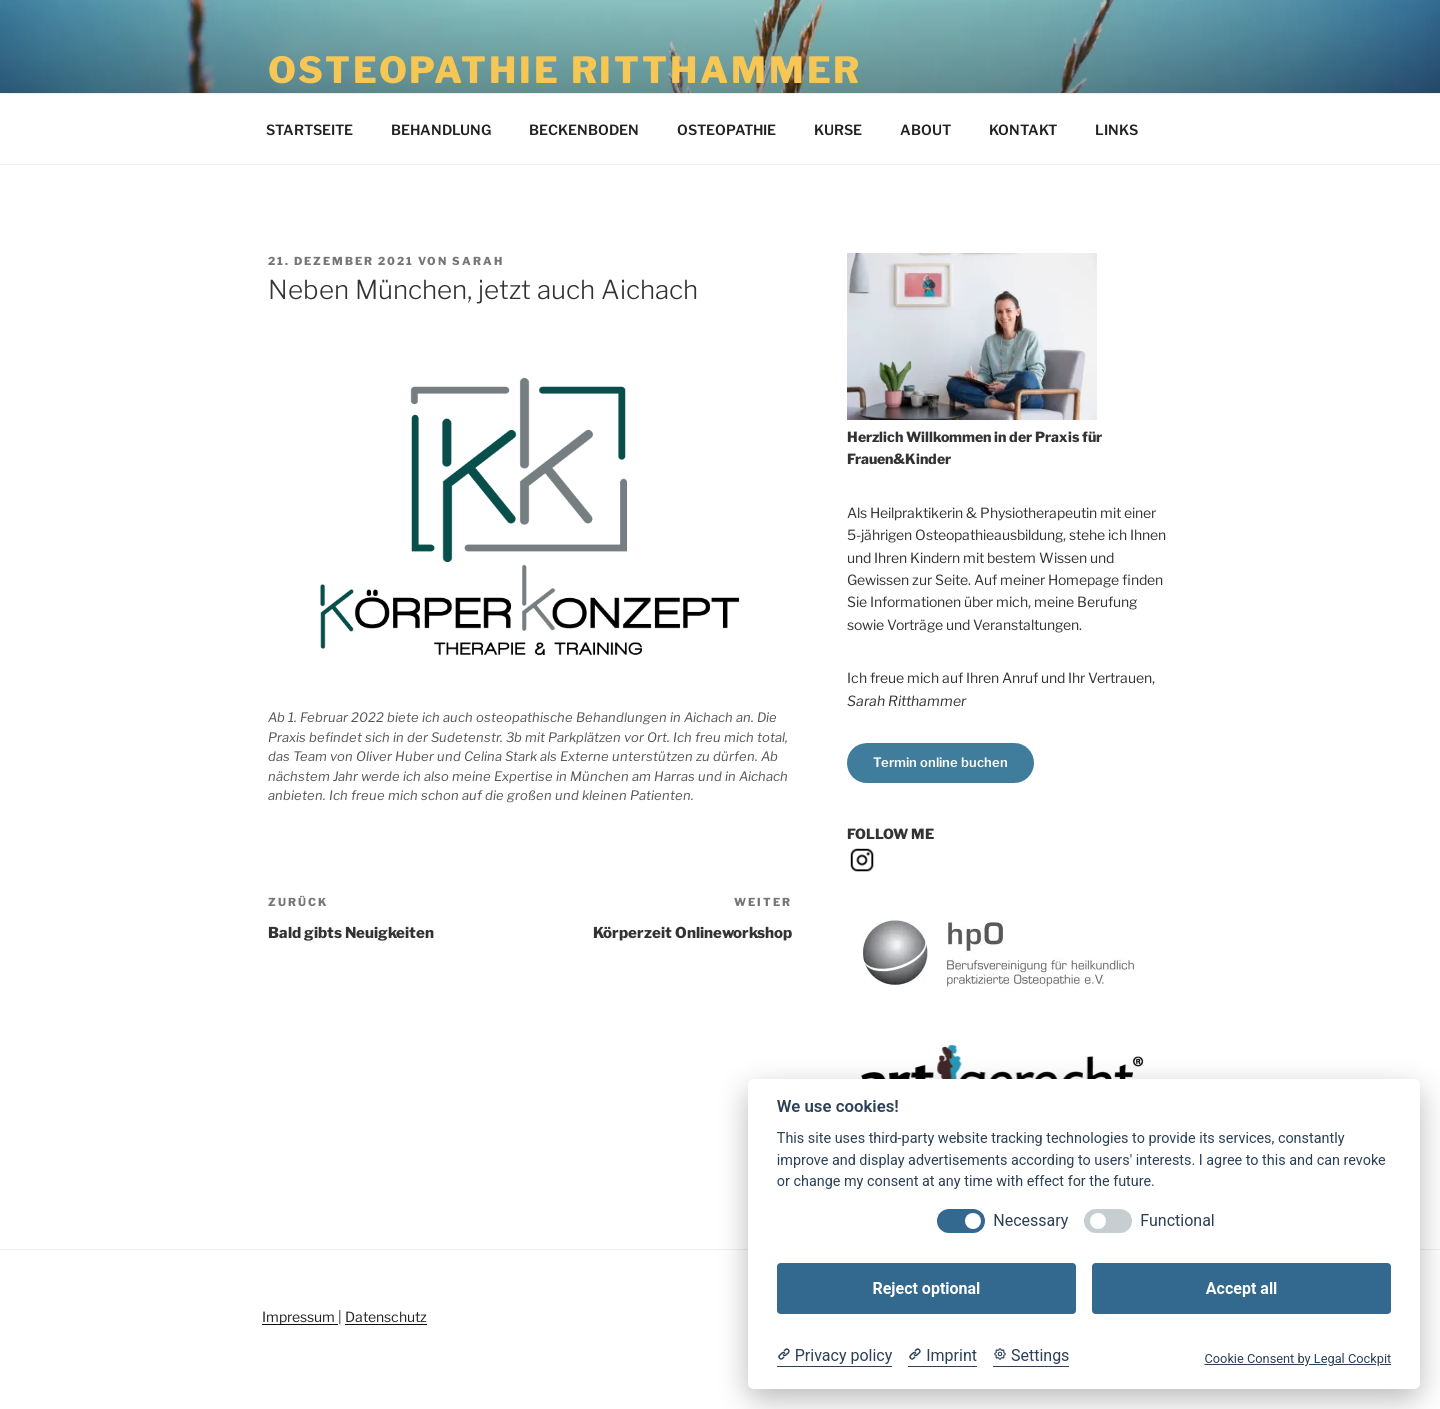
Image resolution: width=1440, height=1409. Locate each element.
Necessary (1030, 1220)
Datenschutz (386, 1316)
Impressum (300, 1316)
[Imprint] (942, 1356)
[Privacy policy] (834, 1356)
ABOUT (925, 129)
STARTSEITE (309, 129)
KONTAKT (1023, 129)
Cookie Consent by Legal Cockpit (1297, 1358)
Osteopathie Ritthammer (565, 70)
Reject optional (926, 1288)
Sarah (478, 261)
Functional (1177, 1220)
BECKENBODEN (584, 129)
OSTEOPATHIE (726, 129)
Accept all (1241, 1288)
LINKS (1116, 129)
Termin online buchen (940, 762)
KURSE (838, 129)
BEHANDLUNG (441, 129)
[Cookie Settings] (1031, 1356)
